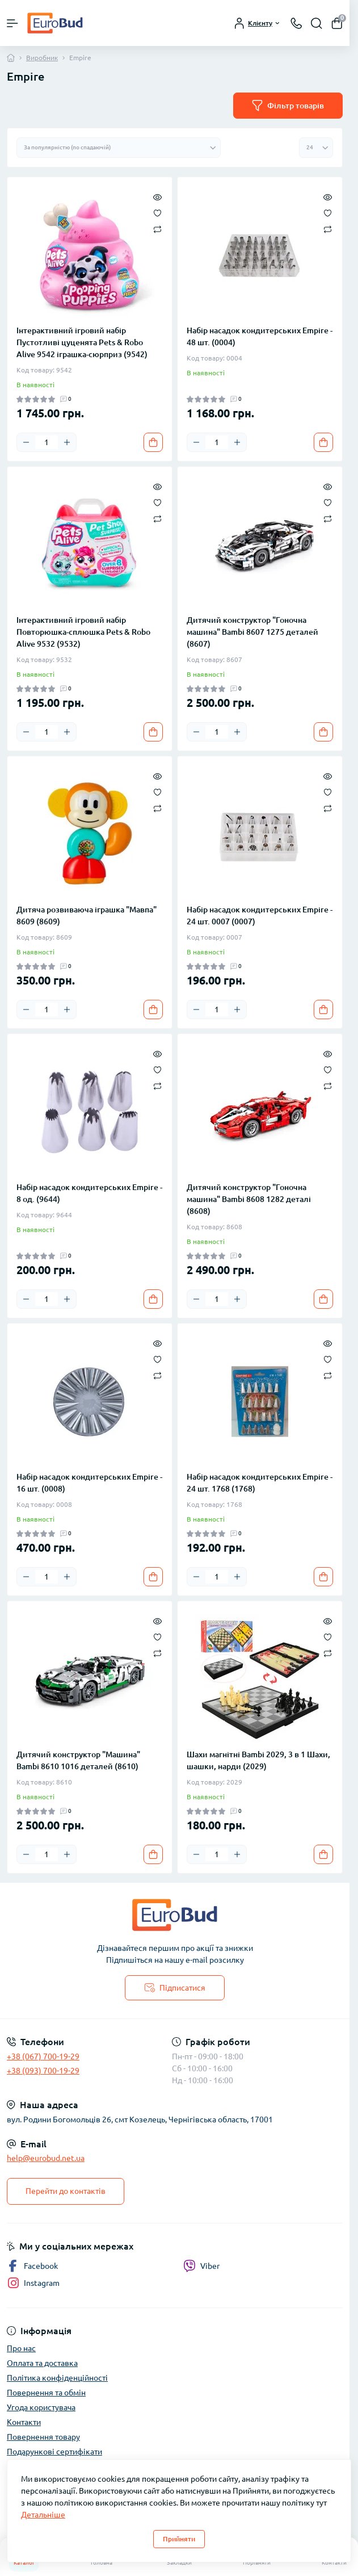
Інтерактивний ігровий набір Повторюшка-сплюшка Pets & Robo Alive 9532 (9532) (83, 631)
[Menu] (12, 23)
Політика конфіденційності (57, 2377)
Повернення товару (43, 2436)
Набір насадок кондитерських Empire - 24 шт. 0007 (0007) (259, 915)
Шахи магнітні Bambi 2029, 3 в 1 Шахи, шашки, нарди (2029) (258, 1760)
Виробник (42, 57)
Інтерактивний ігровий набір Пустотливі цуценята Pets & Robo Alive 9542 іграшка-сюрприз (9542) (82, 342)
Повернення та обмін (46, 2392)
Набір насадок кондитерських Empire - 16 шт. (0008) (89, 1482)
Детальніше (43, 2514)
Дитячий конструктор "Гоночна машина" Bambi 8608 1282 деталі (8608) (249, 1199)
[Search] (316, 23)
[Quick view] (157, 196)
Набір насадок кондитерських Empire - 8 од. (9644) (89, 1193)
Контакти (24, 2422)
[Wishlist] (157, 212)
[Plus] (67, 442)
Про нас (21, 2348)
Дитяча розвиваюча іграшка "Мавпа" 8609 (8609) (86, 915)
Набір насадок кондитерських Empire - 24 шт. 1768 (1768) (259, 1482)
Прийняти (179, 2539)
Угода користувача (41, 2407)
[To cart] (153, 442)
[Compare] (157, 228)
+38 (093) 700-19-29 (43, 2070)
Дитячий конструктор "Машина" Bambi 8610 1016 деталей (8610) (78, 1760)
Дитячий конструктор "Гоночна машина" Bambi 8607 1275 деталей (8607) (252, 631)
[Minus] (26, 442)
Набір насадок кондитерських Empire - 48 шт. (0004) (259, 336)
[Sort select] (118, 147)
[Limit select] (316, 147)
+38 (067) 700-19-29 (43, 2056)
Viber (201, 2266)
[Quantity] (46, 442)
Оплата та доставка (42, 2363)
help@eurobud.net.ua (46, 2158)
